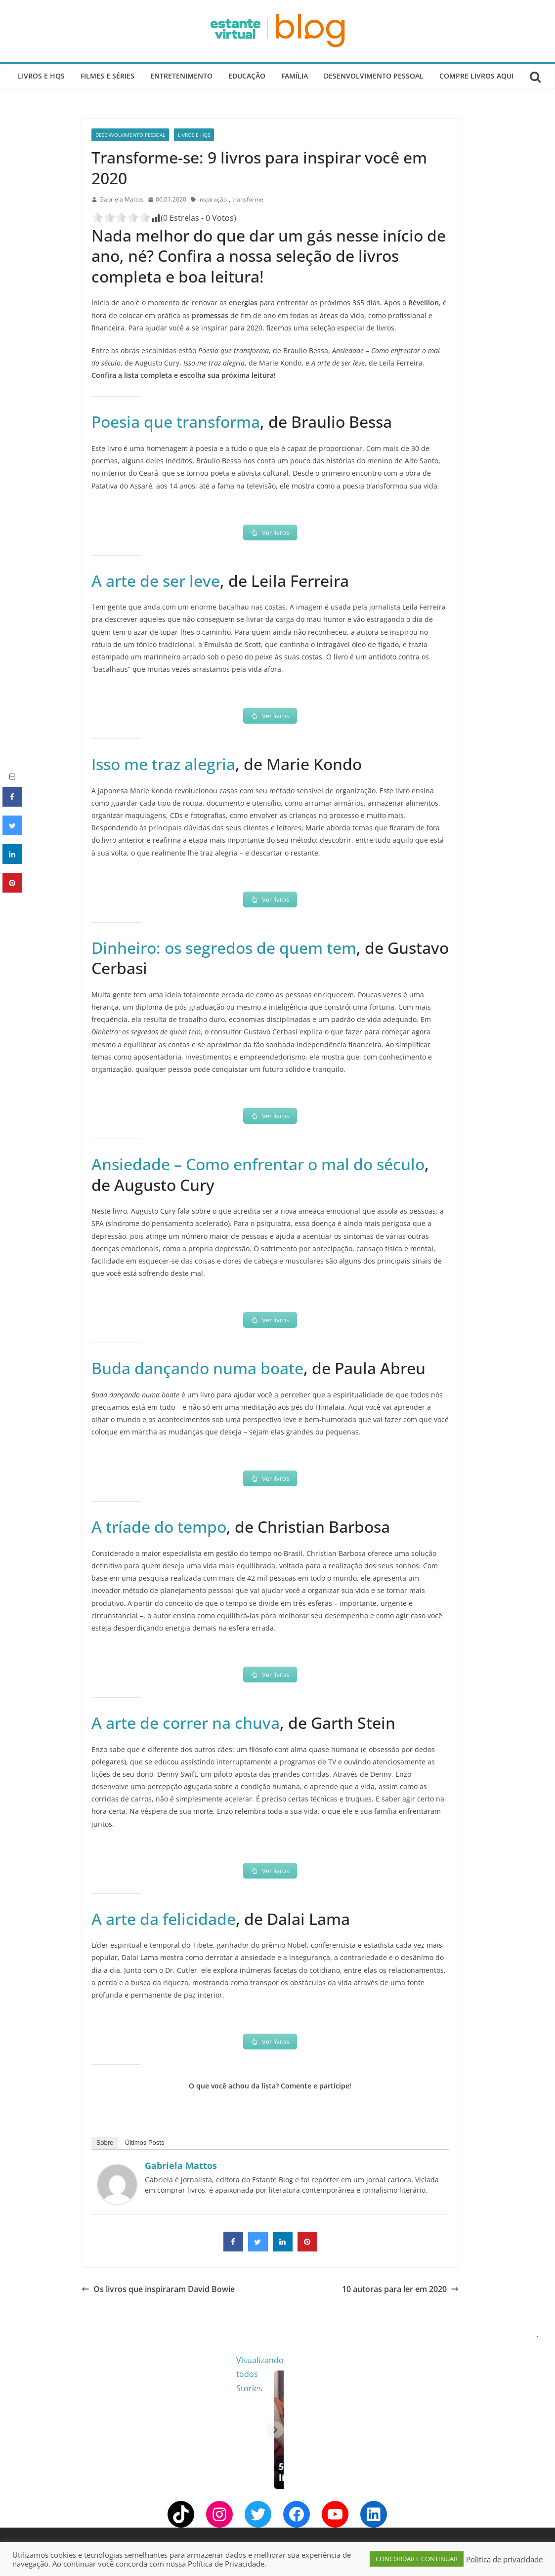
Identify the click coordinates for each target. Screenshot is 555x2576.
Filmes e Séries (107, 76)
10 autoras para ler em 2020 (400, 2289)
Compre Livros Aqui (476, 76)
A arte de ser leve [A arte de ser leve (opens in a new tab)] (155, 580)
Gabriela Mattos (121, 199)
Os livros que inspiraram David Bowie (158, 2289)
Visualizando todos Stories (437, 2360)
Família (294, 76)
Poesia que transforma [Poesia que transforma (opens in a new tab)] (175, 421)
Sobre (105, 2142)
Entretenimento (181, 76)
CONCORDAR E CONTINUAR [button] (417, 2558)
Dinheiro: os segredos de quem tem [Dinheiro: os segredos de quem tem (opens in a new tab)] (223, 947)
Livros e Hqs (41, 76)
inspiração (212, 199)
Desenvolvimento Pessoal (374, 76)
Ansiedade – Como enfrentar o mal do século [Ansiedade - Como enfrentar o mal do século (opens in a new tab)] (258, 1164)
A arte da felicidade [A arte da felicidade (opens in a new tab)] (163, 1918)
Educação (246, 76)
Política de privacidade (504, 2559)
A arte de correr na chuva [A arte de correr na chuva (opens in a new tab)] (185, 1722)
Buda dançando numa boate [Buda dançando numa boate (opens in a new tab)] (197, 1368)
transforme (247, 199)
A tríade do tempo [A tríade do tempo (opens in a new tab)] (158, 1526)
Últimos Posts (144, 2142)
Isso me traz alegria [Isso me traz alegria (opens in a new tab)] (163, 764)
